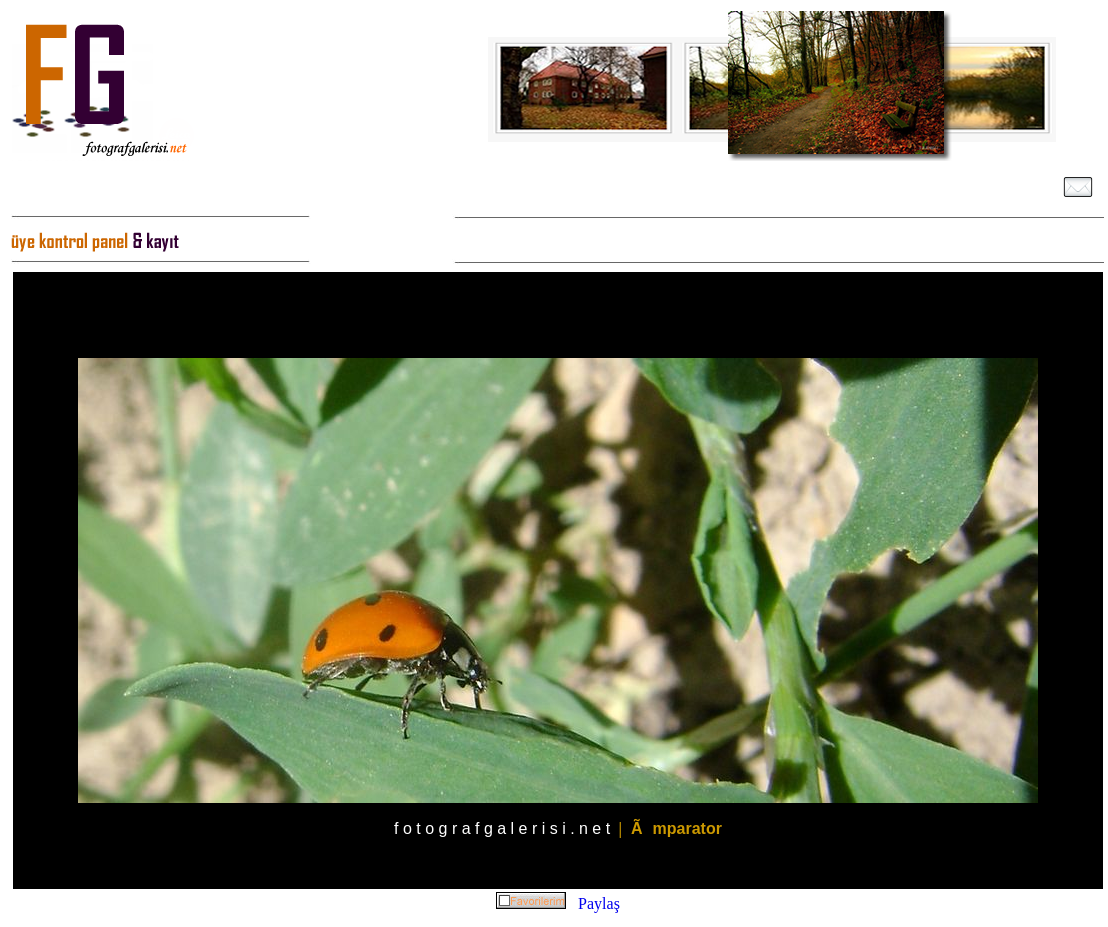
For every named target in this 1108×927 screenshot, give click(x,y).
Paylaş (599, 903)
